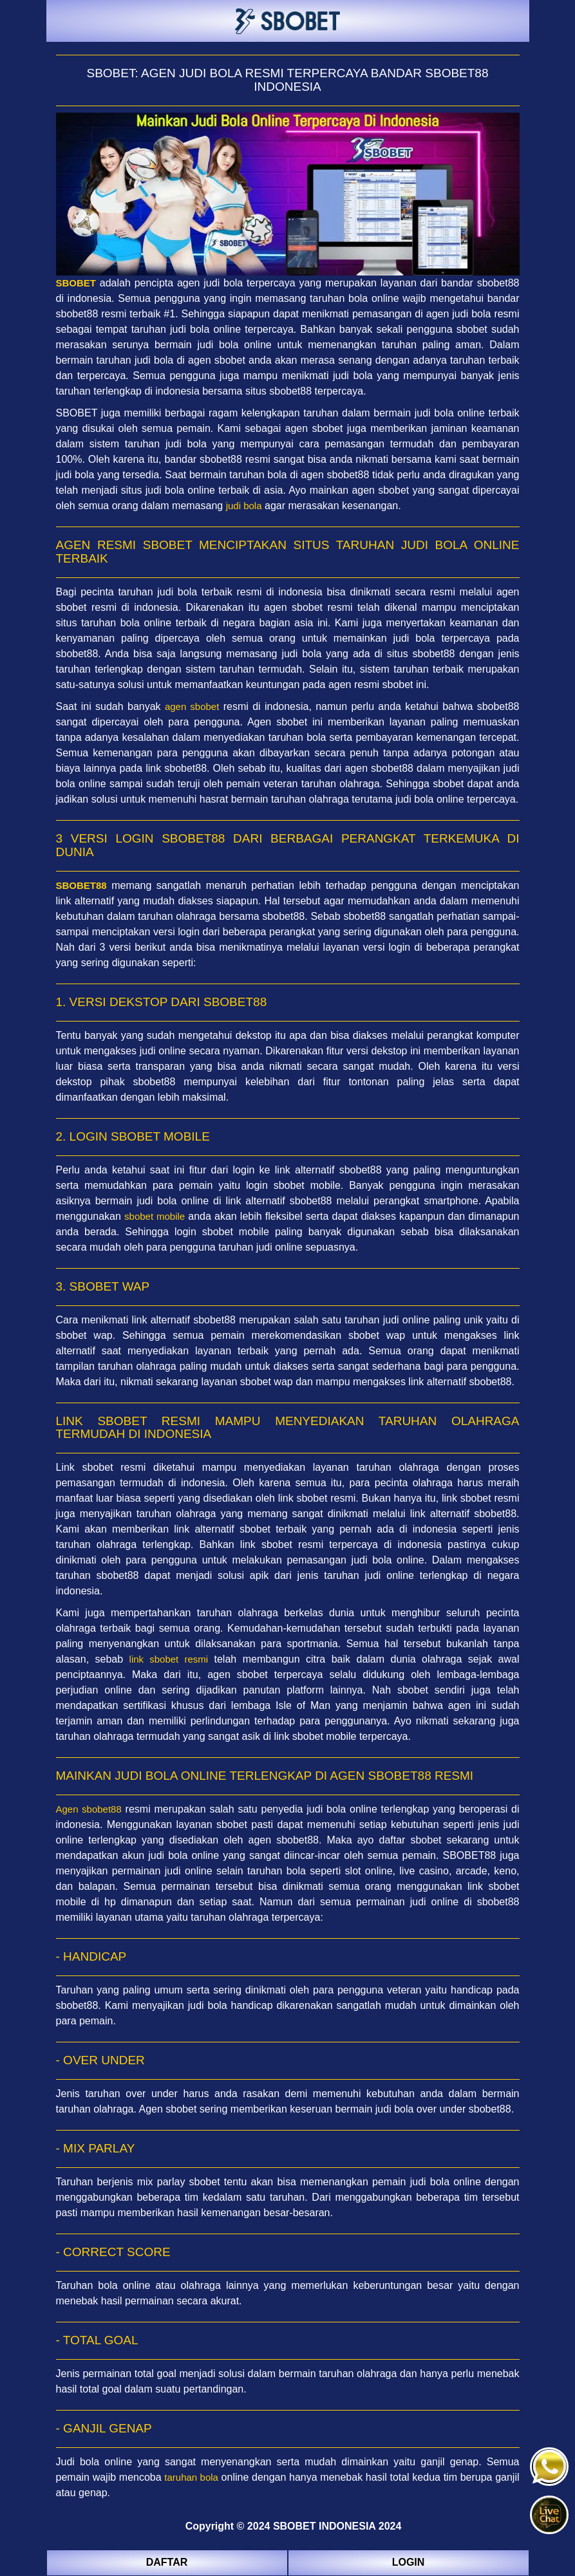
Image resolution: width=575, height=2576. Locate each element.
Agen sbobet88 (89, 1809)
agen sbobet (192, 706)
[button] (549, 2514)
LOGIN (408, 2562)
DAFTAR (167, 2562)
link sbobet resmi (169, 1659)
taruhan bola (191, 2477)
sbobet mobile (154, 1216)
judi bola (244, 505)
